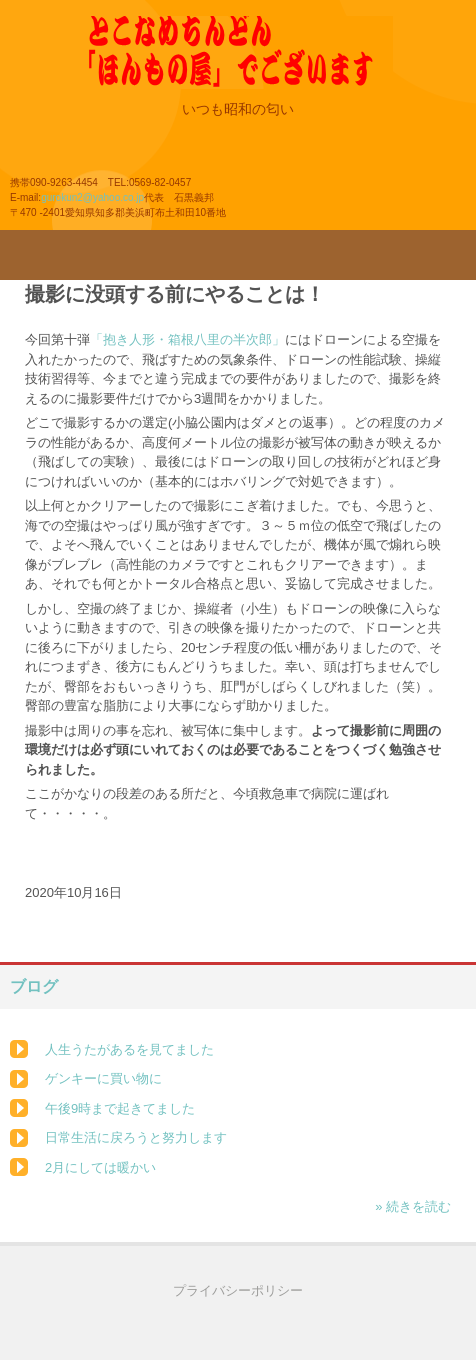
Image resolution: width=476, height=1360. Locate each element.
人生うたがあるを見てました (129, 1049)
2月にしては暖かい (100, 1167)
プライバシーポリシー (238, 1290)
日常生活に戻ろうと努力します (136, 1137)
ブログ (34, 986)
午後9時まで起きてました (120, 1108)
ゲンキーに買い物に (103, 1078)
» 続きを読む (413, 1206)
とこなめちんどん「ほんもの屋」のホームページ (268, 64)
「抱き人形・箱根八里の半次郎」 (187, 339)
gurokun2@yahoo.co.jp (92, 197)
